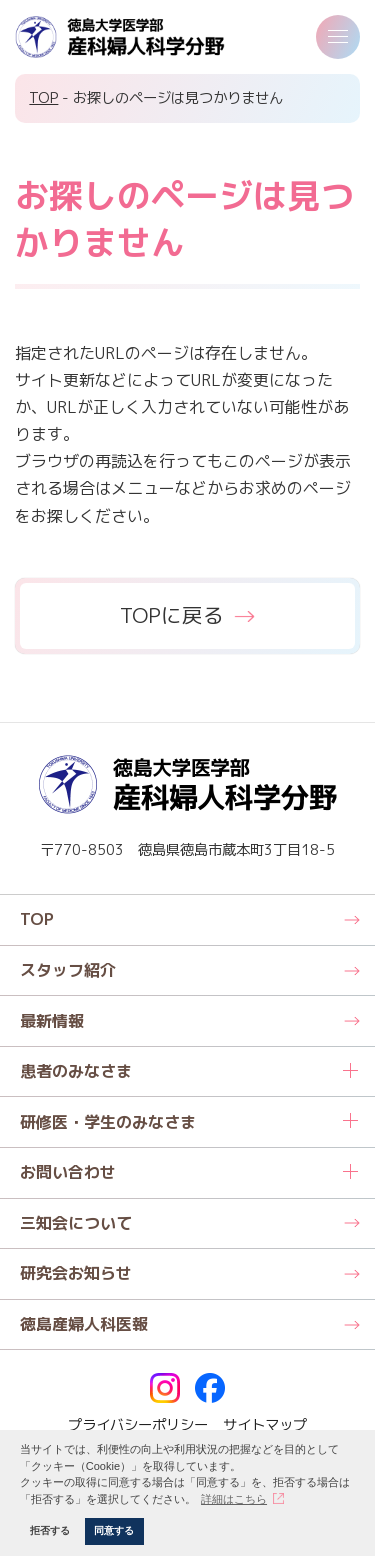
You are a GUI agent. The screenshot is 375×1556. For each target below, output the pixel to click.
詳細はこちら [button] (234, 1499)
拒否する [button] (50, 1530)
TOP (43, 98)
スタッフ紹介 (68, 970)
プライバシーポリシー (138, 1425)
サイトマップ (265, 1425)
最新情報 (52, 1021)
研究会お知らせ (76, 1273)
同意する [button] (114, 1530)
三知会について (76, 1223)
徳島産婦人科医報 (84, 1324)
